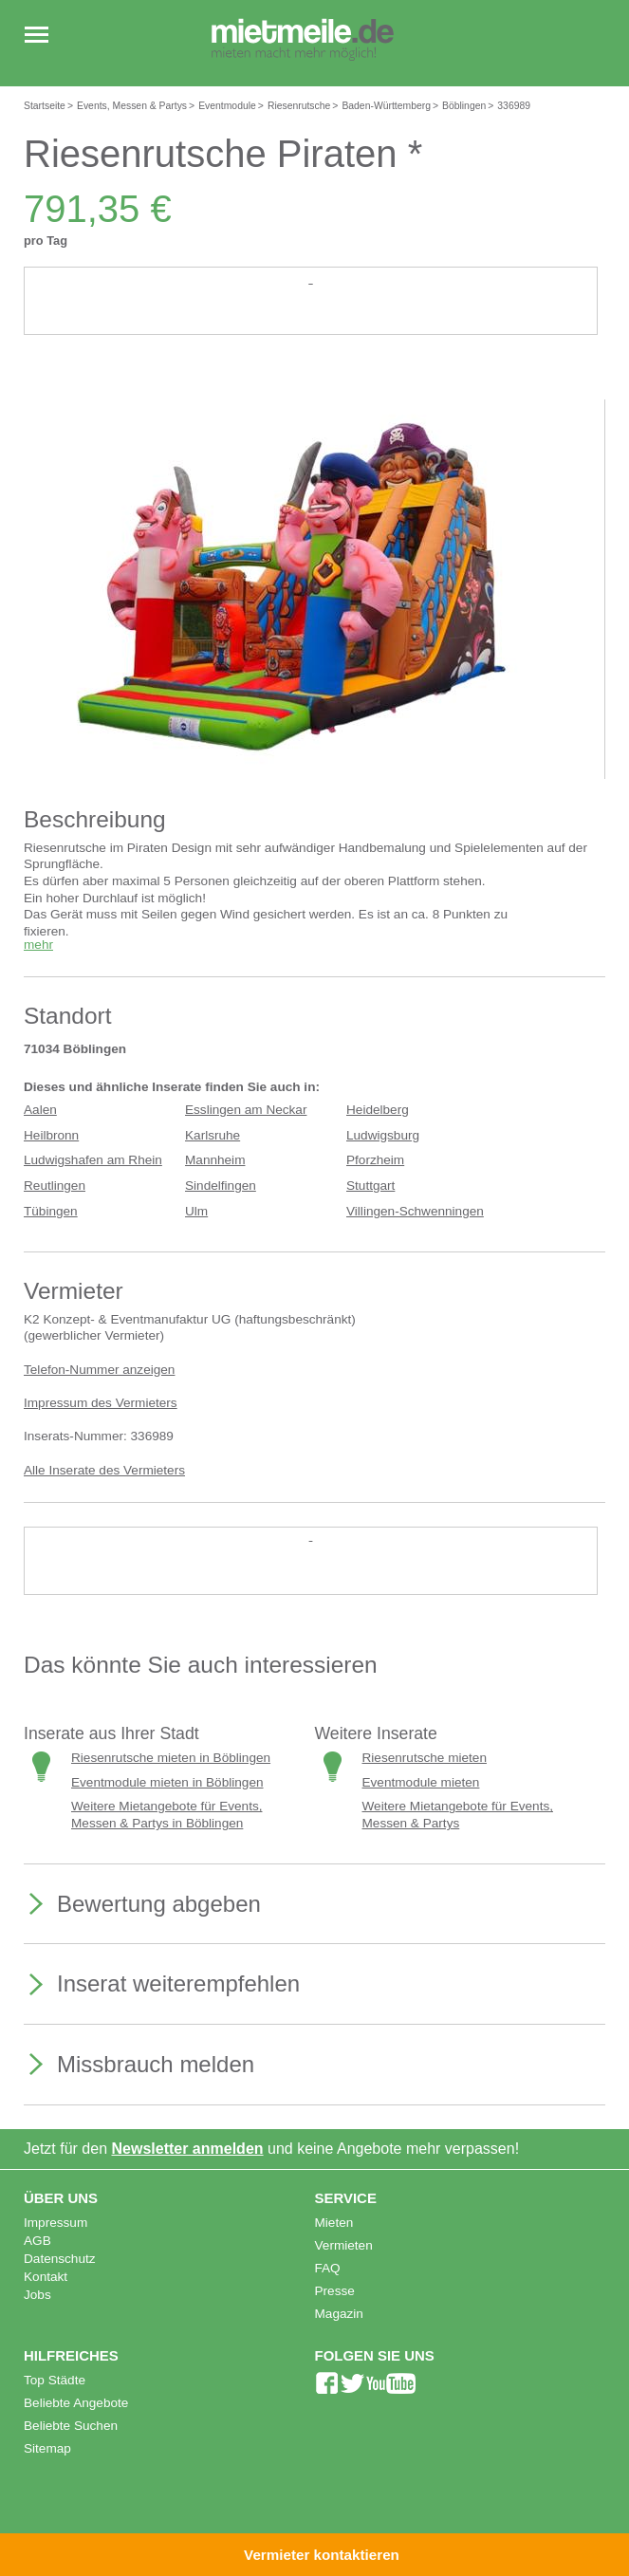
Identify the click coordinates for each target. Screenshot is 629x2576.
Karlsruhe (212, 1135)
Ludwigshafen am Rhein (93, 1160)
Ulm (196, 1211)
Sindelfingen (220, 1185)
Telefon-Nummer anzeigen (99, 1369)
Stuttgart (370, 1185)
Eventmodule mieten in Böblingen (167, 1782)
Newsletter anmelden (188, 2148)
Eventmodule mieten (421, 1782)
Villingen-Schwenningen (415, 1211)
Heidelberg (377, 1110)
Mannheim (215, 1160)
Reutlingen (54, 1185)
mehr (38, 944)
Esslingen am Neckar (245, 1110)
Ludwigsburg (382, 1135)
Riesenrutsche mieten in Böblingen (170, 1758)
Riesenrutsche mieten (424, 1758)
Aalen (40, 1110)
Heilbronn (51, 1135)
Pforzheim (375, 1160)
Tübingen (51, 1211)
